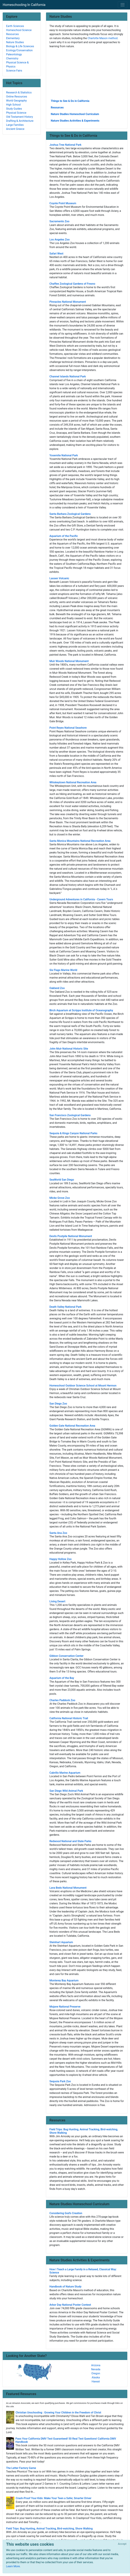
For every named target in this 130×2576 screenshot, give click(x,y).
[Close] (122, 2544)
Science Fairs (14, 70)
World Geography (16, 100)
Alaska (96, 2377)
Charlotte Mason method (102, 38)
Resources (57, 107)
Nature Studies (15, 42)
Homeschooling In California (24, 5)
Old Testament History (19, 116)
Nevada (95, 2369)
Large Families (15, 124)
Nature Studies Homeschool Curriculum (75, 114)
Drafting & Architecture (19, 120)
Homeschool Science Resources (19, 32)
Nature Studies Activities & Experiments (75, 120)
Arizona (95, 2365)
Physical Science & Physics (17, 64)
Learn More (13, 2566)
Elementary (13, 38)
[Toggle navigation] (122, 4)
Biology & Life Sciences (20, 46)
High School (13, 104)
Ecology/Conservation (19, 50)
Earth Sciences (15, 26)
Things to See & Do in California (70, 101)
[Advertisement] (86, 73)
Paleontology (14, 54)
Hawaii (96, 2381)
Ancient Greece (15, 129)
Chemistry (12, 58)
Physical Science (16, 112)
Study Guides (14, 108)
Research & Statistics (19, 92)
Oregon (95, 2373)
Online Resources (16, 96)
